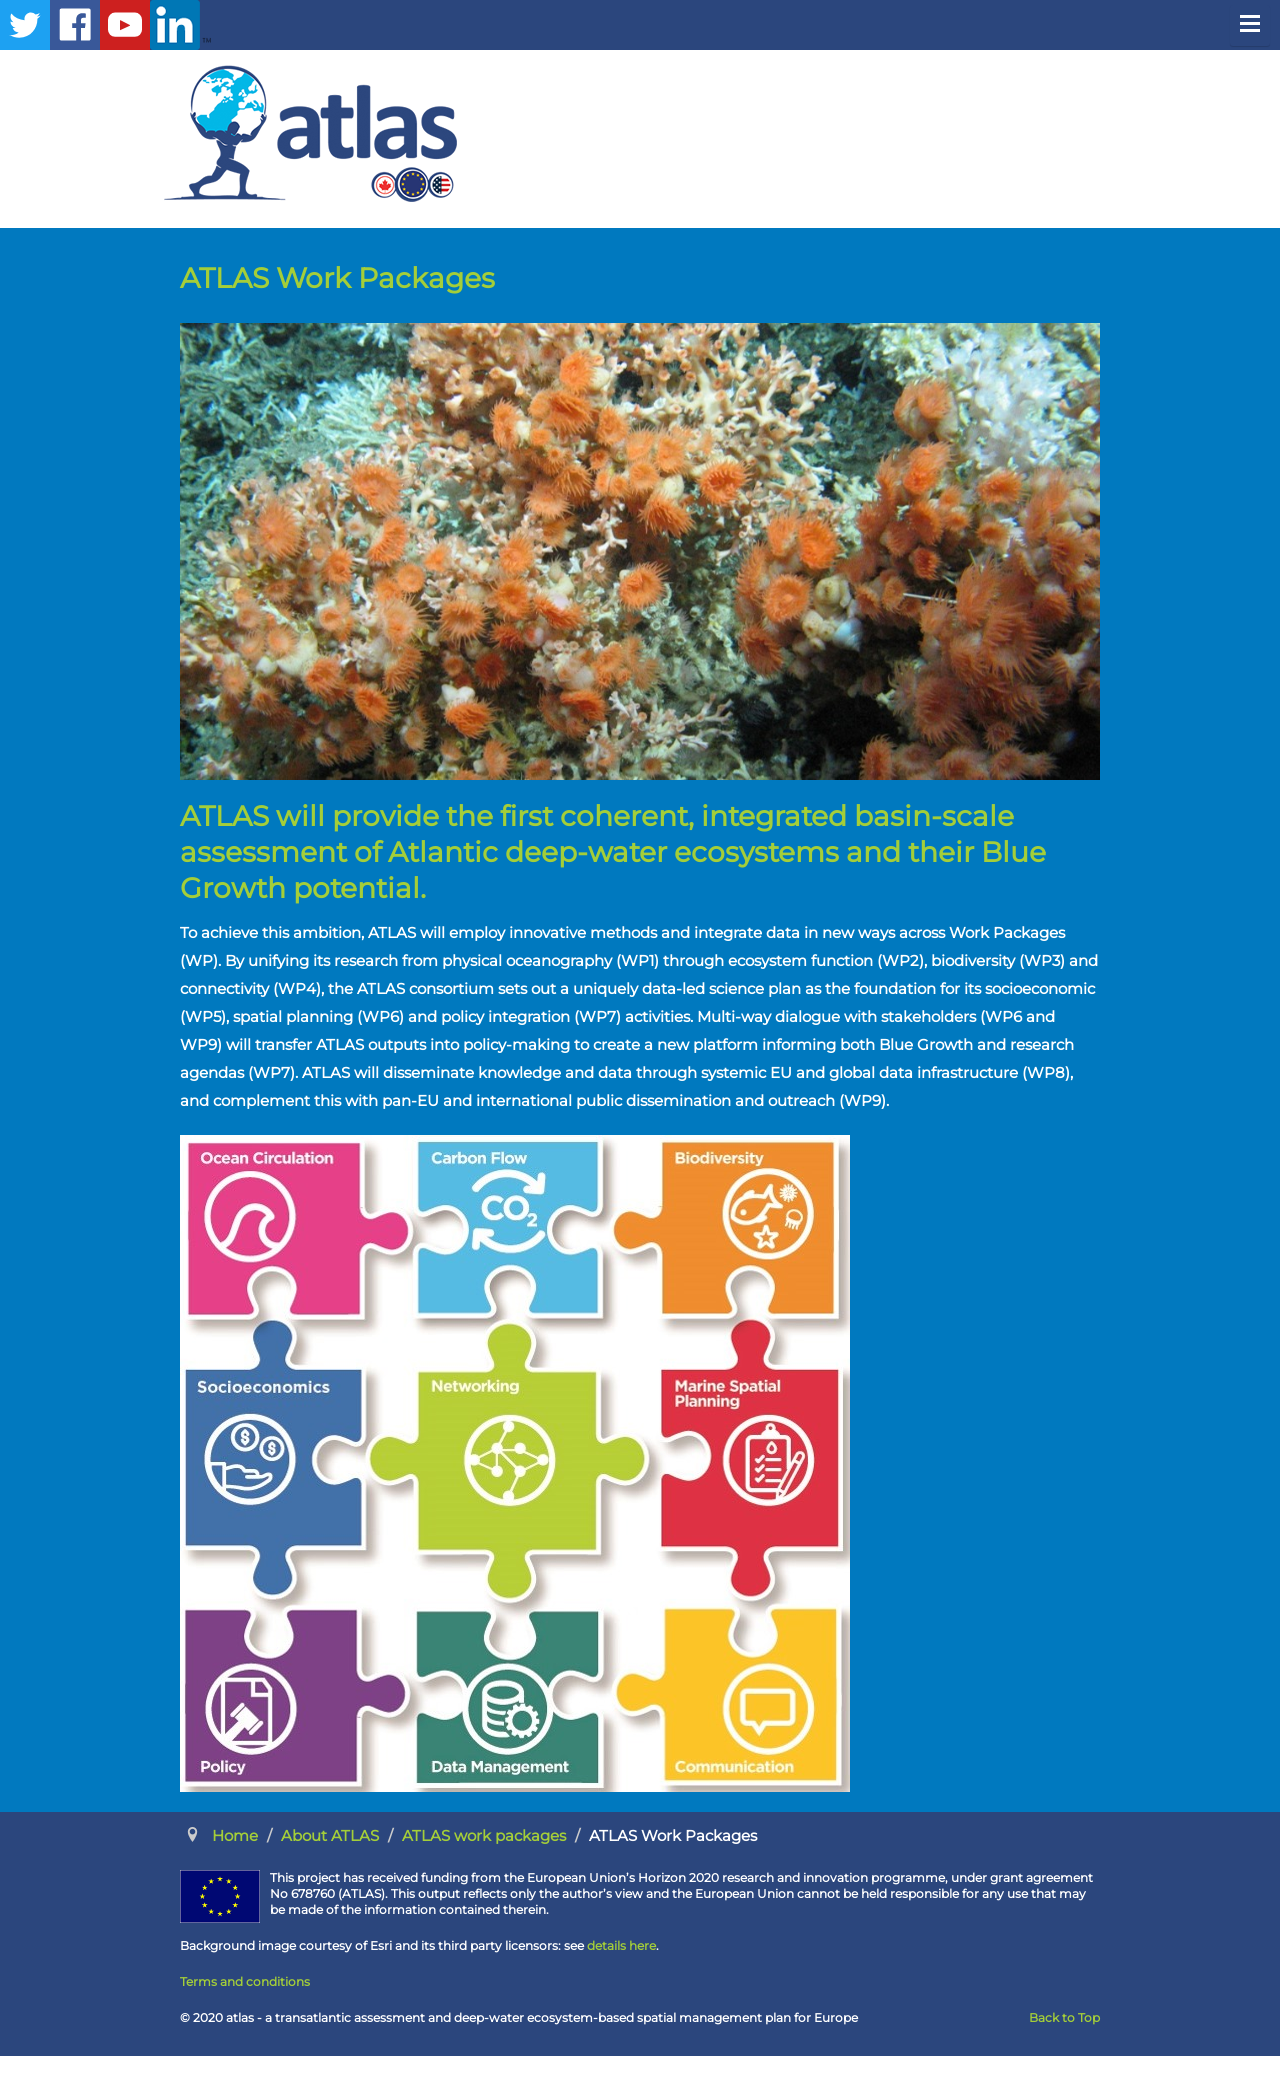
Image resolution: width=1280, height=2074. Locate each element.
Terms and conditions (245, 1981)
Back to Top (1064, 2017)
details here (621, 1945)
